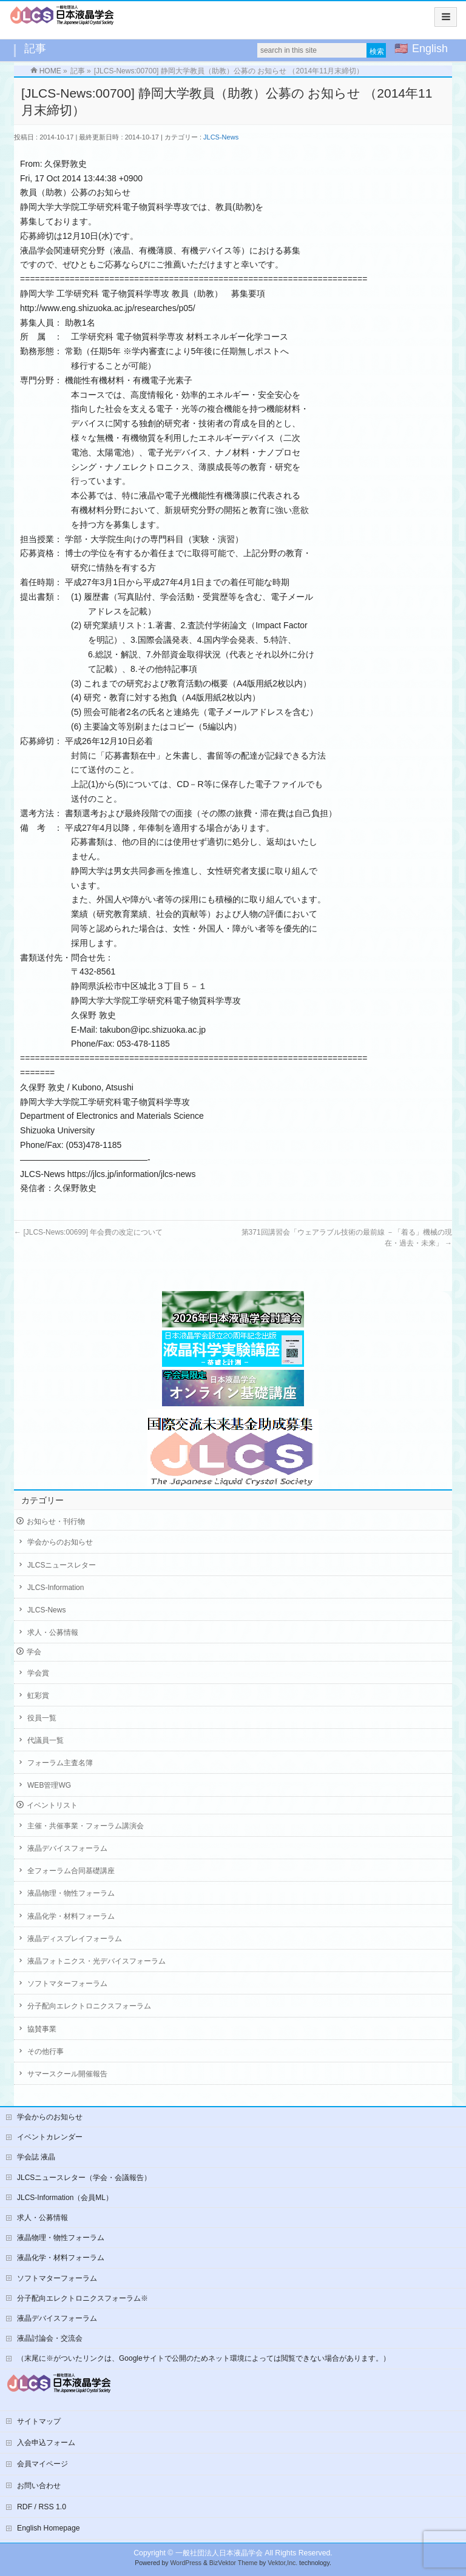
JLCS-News (220, 137)
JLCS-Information (55, 1587)
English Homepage (48, 2528)
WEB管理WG (49, 1785)
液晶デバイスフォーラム (67, 1848)
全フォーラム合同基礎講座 (71, 1871)
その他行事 (45, 2051)
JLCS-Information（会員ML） (65, 2197)
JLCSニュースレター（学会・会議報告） (84, 2177)
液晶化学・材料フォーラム (71, 1916)
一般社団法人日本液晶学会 (219, 2553)
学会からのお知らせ (60, 1542)
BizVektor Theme (233, 2563)
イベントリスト (52, 1805)
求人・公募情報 (52, 1632)
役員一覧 (41, 1718)
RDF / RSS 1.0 (41, 2507)
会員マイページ (42, 2464)
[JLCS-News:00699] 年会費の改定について (88, 1232)
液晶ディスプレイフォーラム (74, 1938)
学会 (34, 1652)
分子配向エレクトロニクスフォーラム (89, 2006)
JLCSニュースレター (61, 1565)
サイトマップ (39, 2421)
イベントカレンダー (50, 2137)
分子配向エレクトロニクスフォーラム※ (82, 2298)
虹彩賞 (38, 1695)
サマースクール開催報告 (67, 2074)
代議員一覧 (45, 1740)
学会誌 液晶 (36, 2157)
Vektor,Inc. (282, 2563)
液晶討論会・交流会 (50, 2338)
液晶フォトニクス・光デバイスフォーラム (96, 1961)
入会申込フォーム (46, 2442)
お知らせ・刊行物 (56, 1521)
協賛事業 (41, 2029)
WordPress (185, 2563)
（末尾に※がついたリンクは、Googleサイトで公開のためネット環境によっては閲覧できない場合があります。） (203, 2358)
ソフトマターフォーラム (67, 1983)
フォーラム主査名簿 (60, 1763)
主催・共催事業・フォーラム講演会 (85, 1826)
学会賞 (38, 1673)
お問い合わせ (39, 2485)
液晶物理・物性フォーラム (71, 1893)
